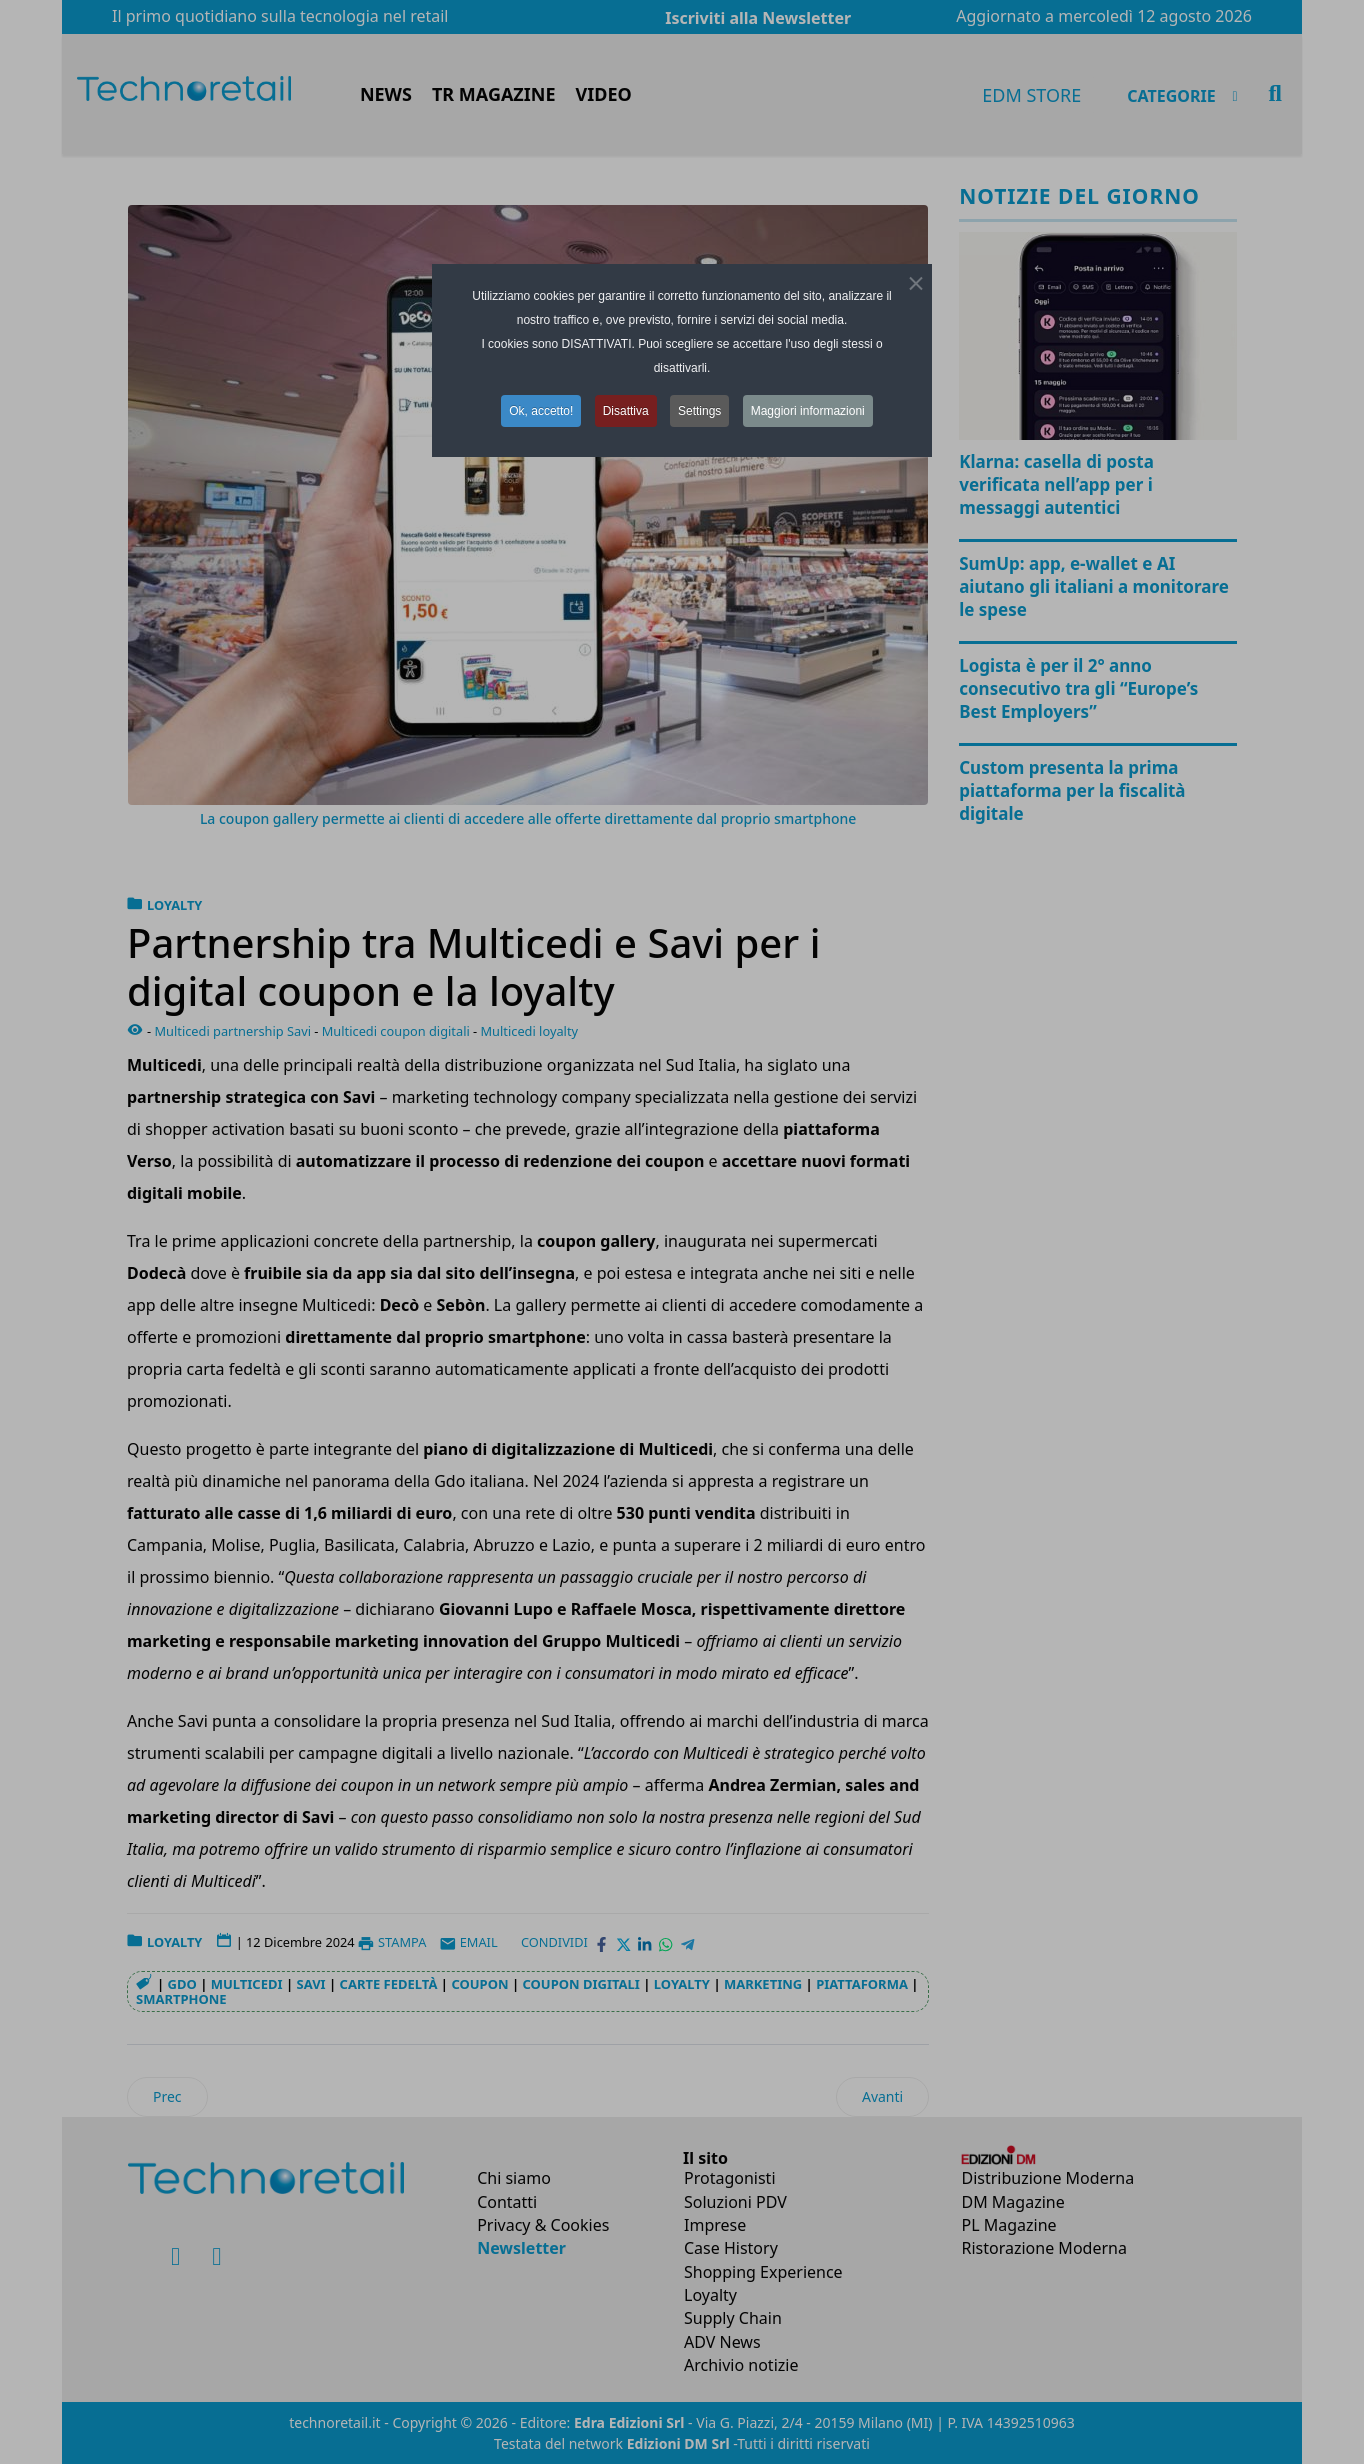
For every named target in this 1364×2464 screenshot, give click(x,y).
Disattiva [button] (626, 411)
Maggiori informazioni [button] (808, 411)
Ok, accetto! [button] (541, 411)
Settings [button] (699, 411)
